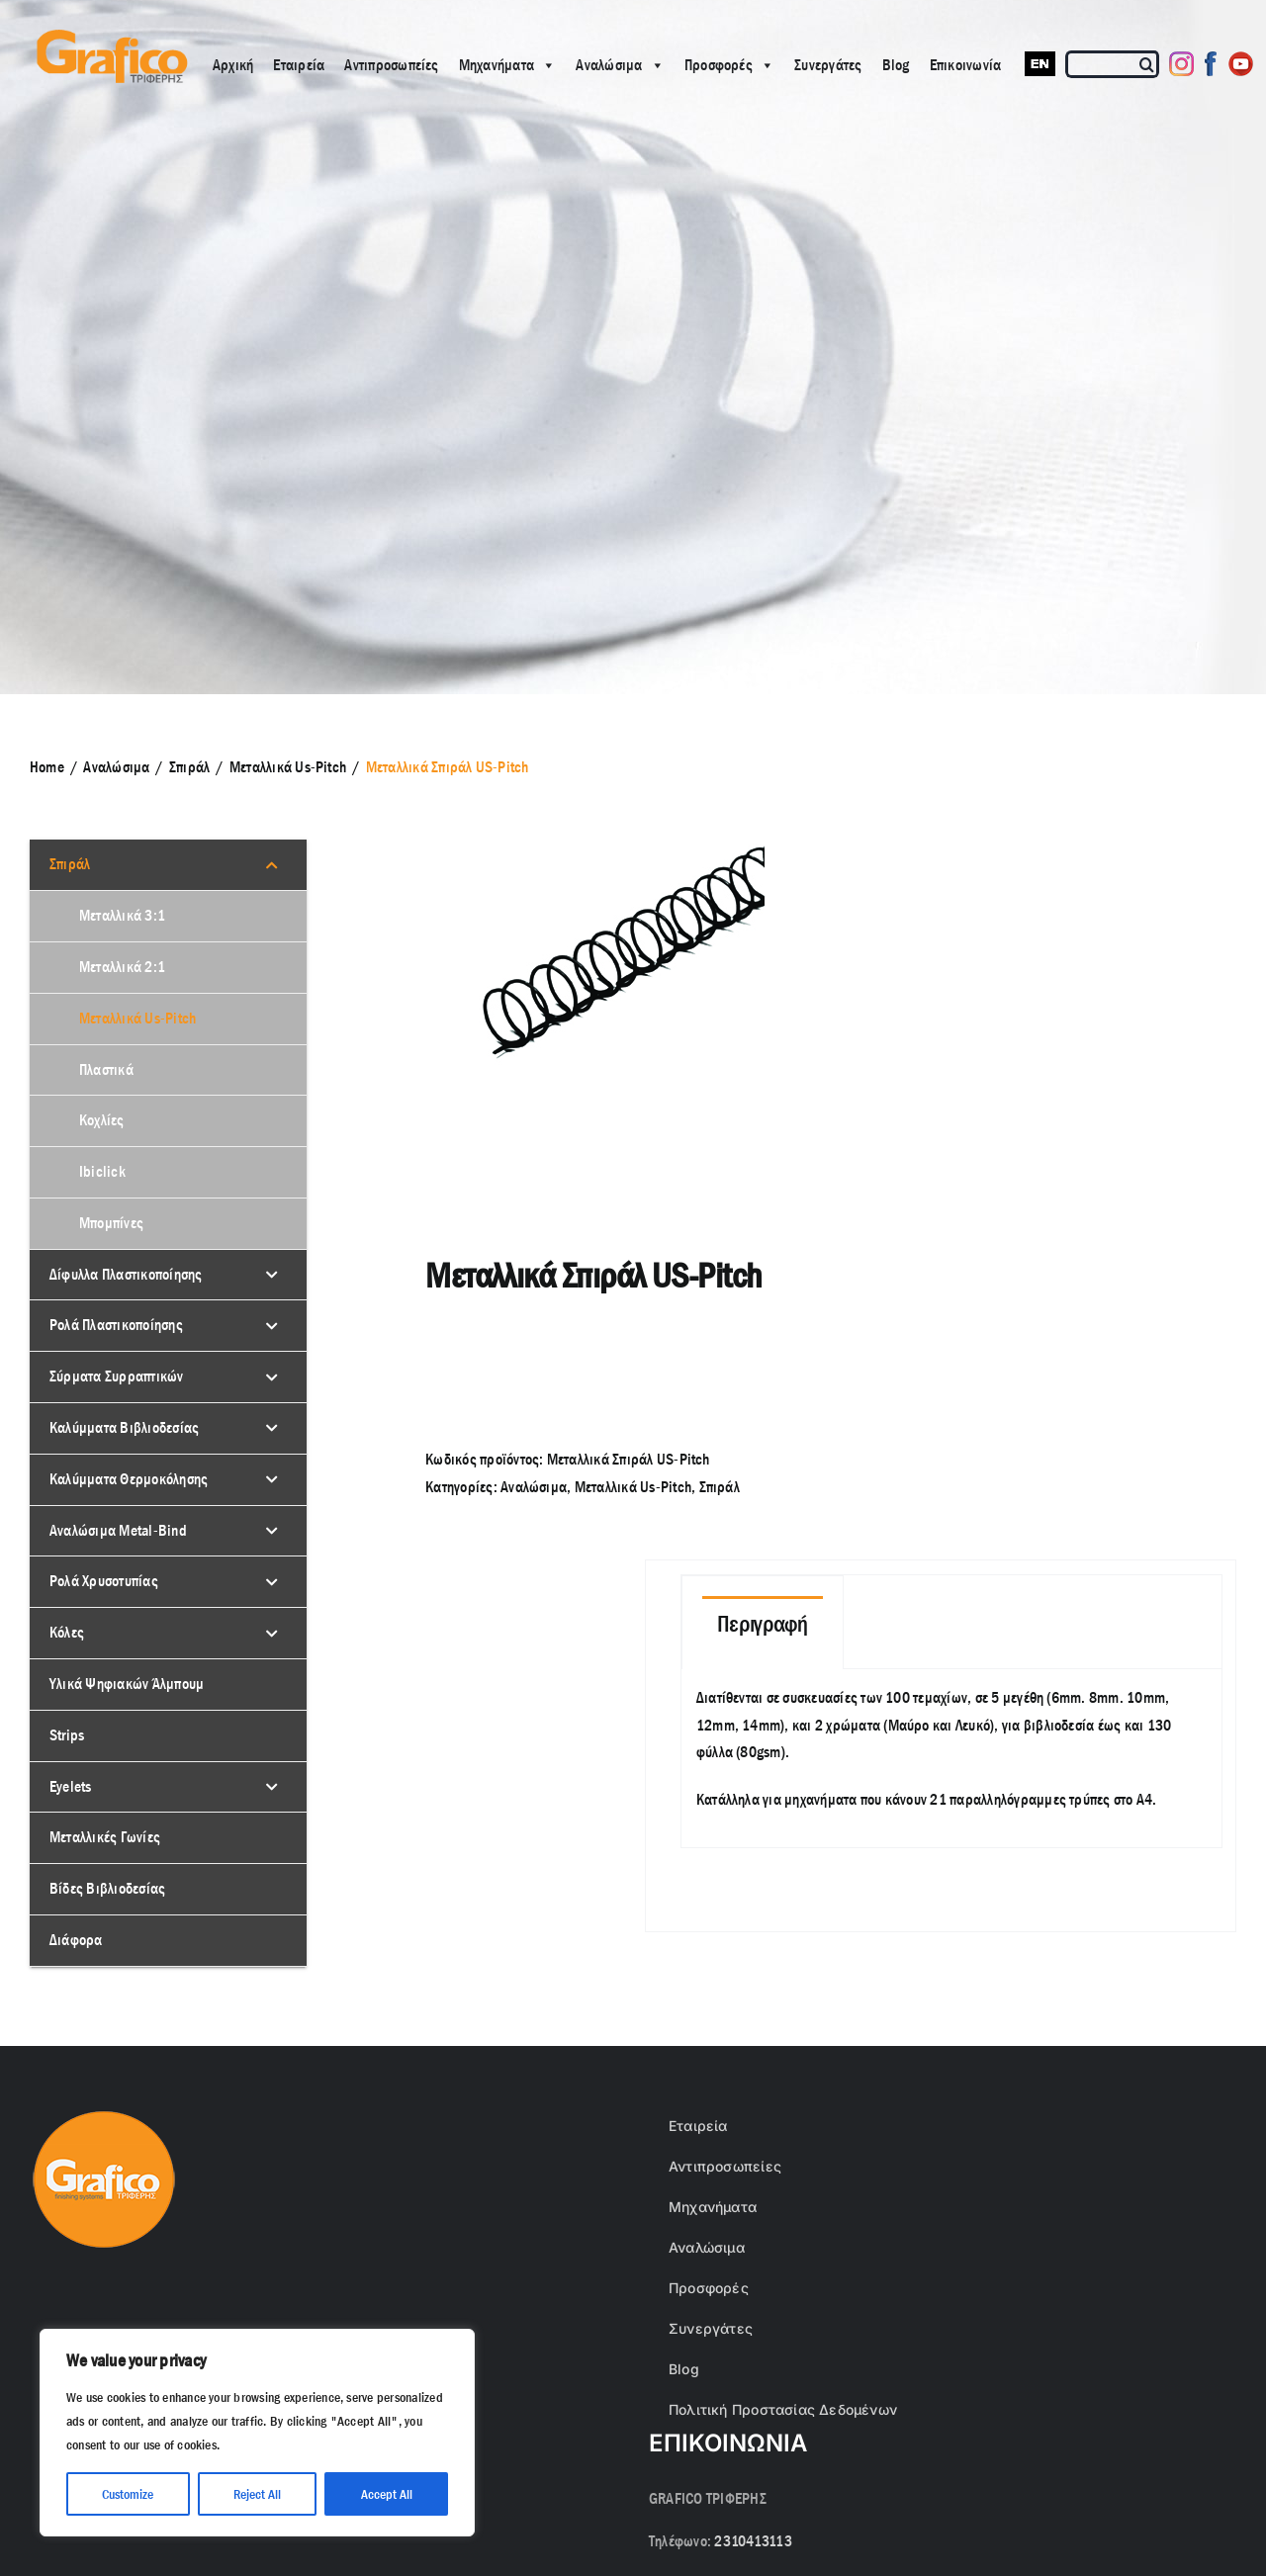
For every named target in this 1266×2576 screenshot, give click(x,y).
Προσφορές (729, 64)
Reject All (257, 2494)
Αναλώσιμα (620, 64)
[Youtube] (1240, 63)
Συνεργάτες (827, 64)
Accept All (386, 2494)
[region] (257, 2432)
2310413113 (752, 2541)
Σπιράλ (719, 1486)
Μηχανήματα (508, 64)
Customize (127, 2494)
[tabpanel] (951, 1758)
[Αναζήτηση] (1148, 64)
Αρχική (233, 64)
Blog (896, 64)
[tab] (762, 1622)
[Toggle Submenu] (272, 865)
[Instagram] (1181, 63)
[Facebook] (1211, 63)
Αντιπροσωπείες (391, 64)
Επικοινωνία (966, 64)
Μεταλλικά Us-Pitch (633, 1486)
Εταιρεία (298, 64)
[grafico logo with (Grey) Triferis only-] (110, 37)
